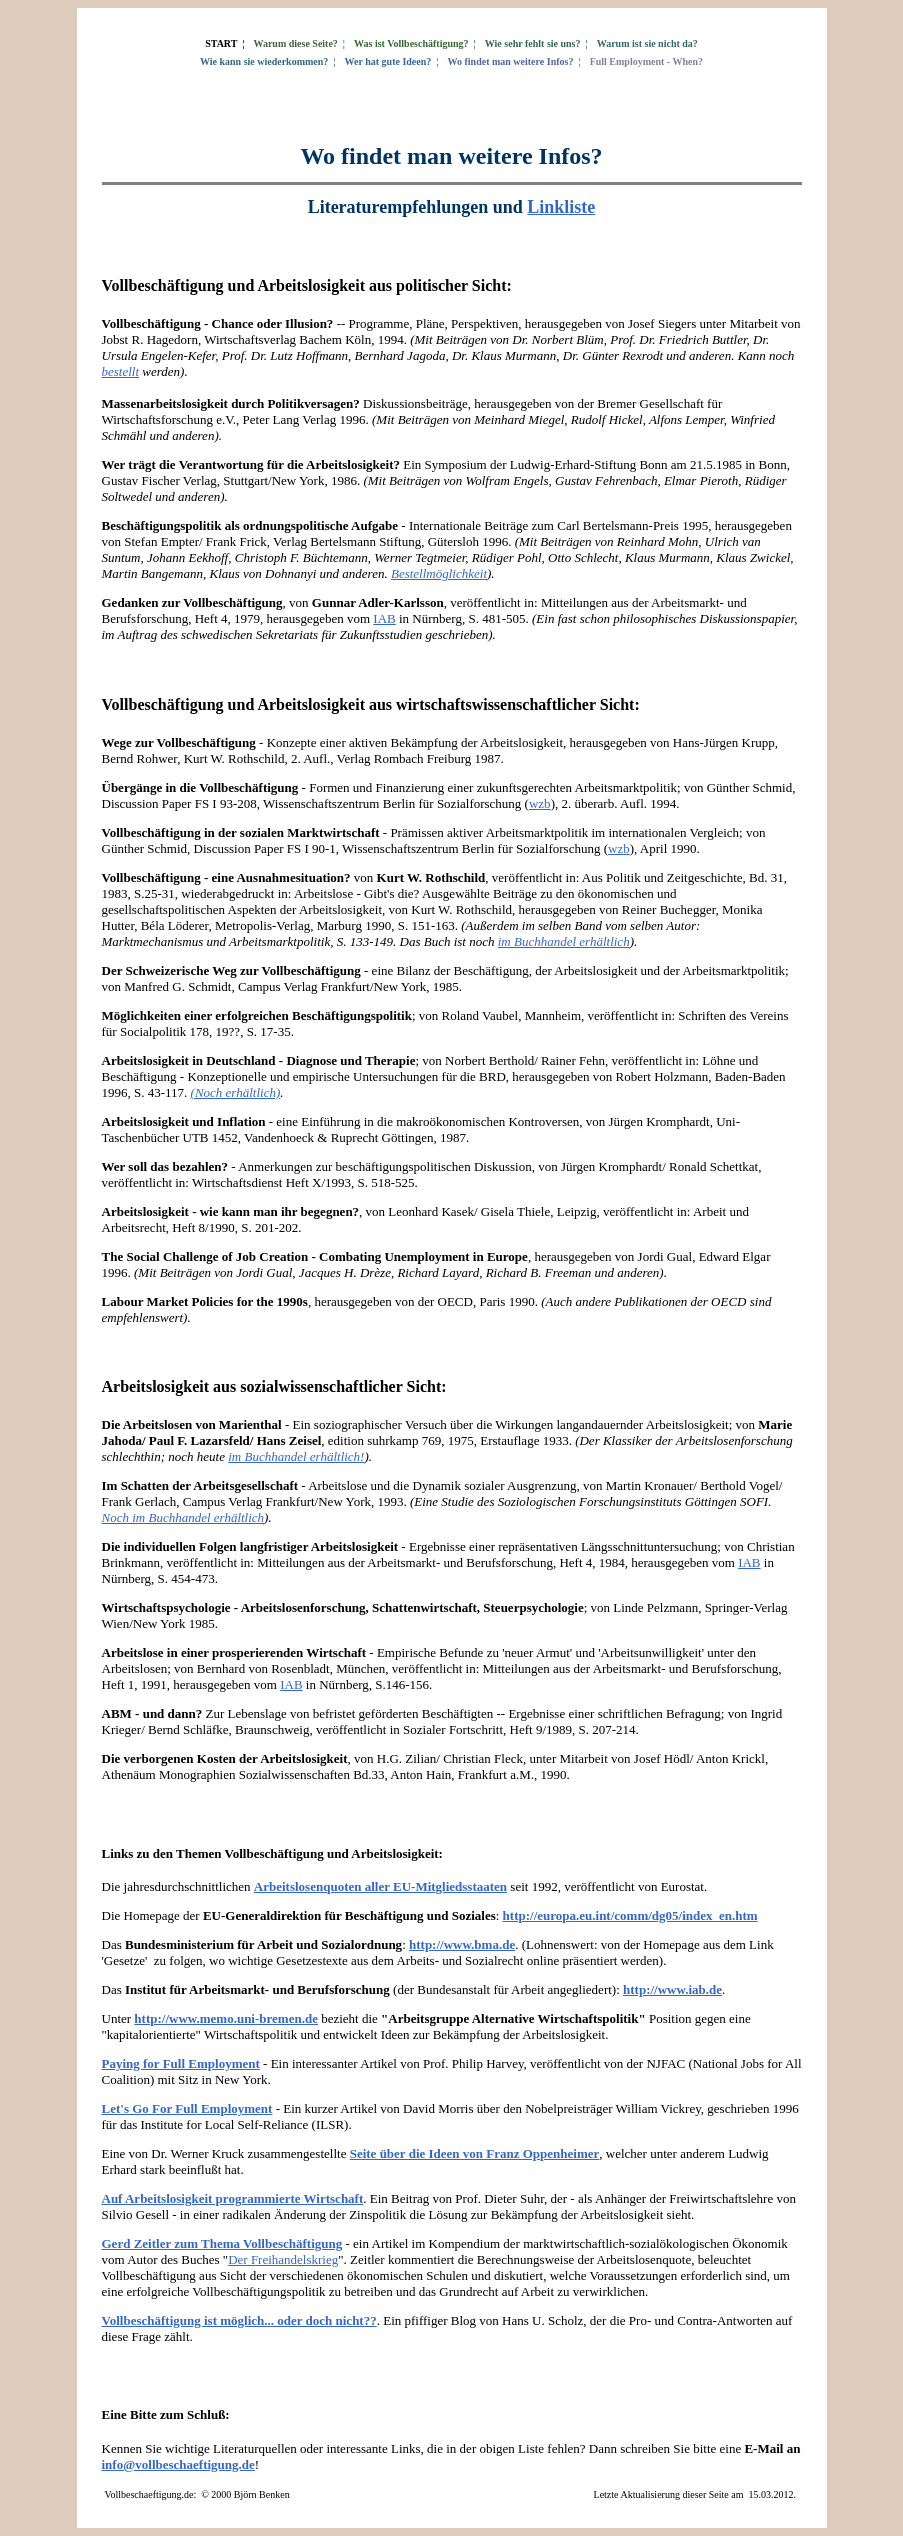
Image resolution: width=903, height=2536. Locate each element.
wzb (540, 803)
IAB (384, 618)
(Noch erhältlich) (236, 1092)
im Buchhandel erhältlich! (296, 1456)
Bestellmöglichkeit (439, 573)
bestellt (121, 371)
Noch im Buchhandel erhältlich (183, 1517)
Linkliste (561, 207)
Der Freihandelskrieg (283, 2259)
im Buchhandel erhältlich (564, 941)
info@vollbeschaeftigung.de (178, 2464)
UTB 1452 (210, 1137)
